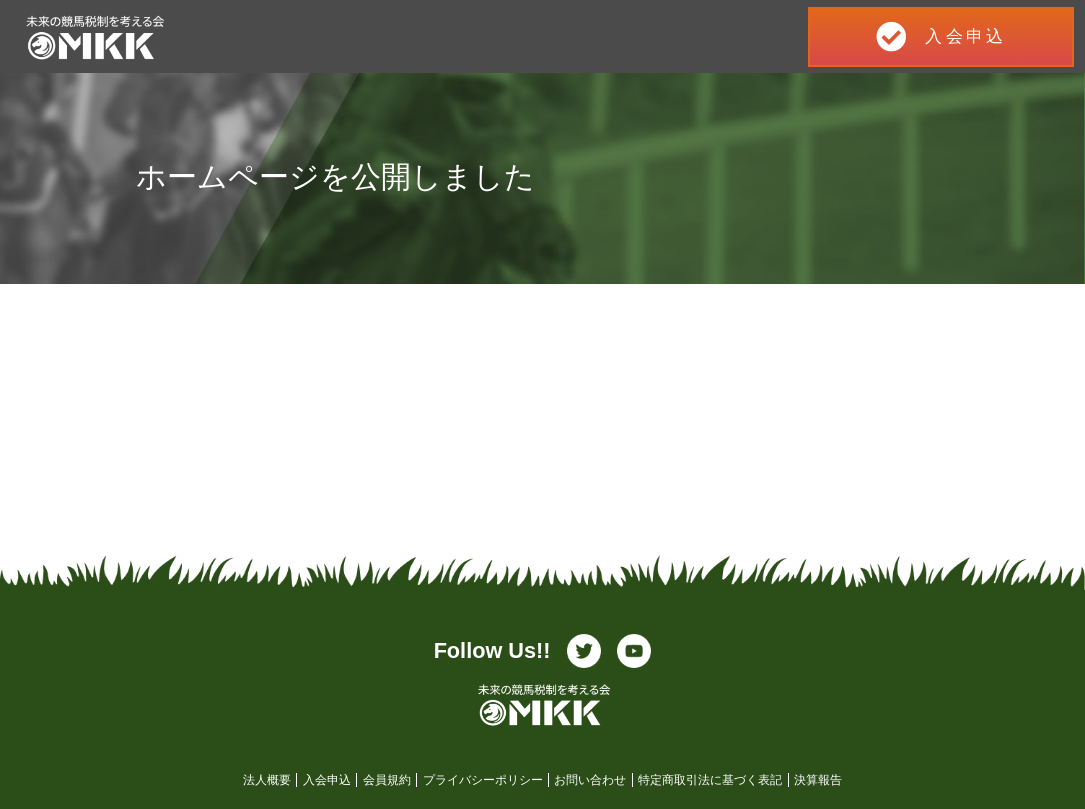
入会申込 (327, 780)
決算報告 (818, 780)
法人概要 (267, 780)
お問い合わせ (590, 780)
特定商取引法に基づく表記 (710, 780)
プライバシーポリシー (483, 780)
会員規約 (387, 780)
